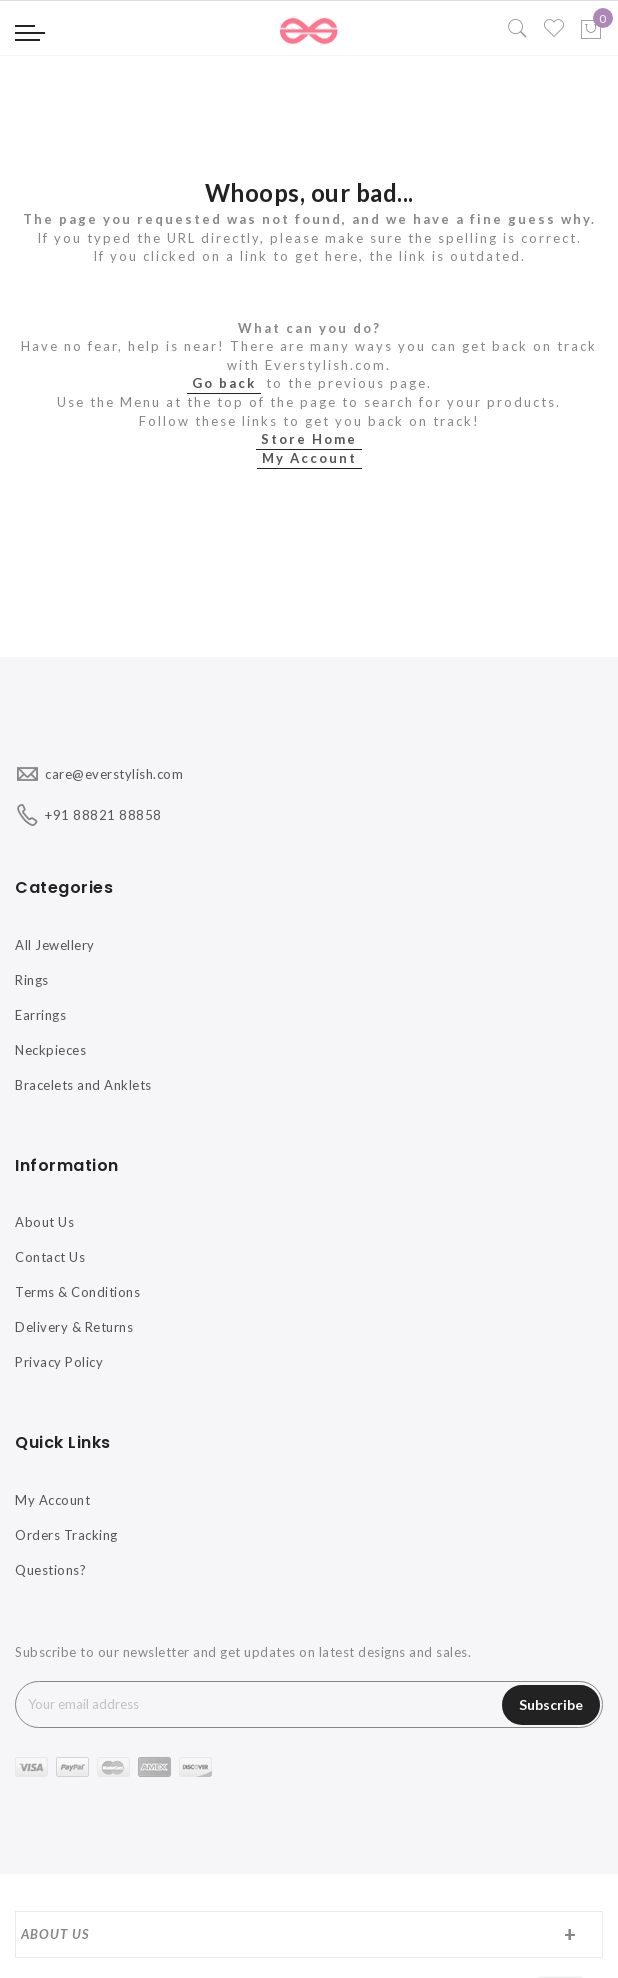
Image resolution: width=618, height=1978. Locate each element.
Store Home (309, 439)
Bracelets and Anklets (83, 1085)
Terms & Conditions (77, 1292)
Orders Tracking (66, 1535)
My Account (309, 458)
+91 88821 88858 (103, 815)
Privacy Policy (59, 1362)
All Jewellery (55, 945)
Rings (32, 980)
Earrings (40, 1015)
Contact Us (50, 1257)
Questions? (50, 1570)
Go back (224, 383)
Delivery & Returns (74, 1327)
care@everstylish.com (114, 774)
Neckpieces (50, 1050)
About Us (44, 1222)
